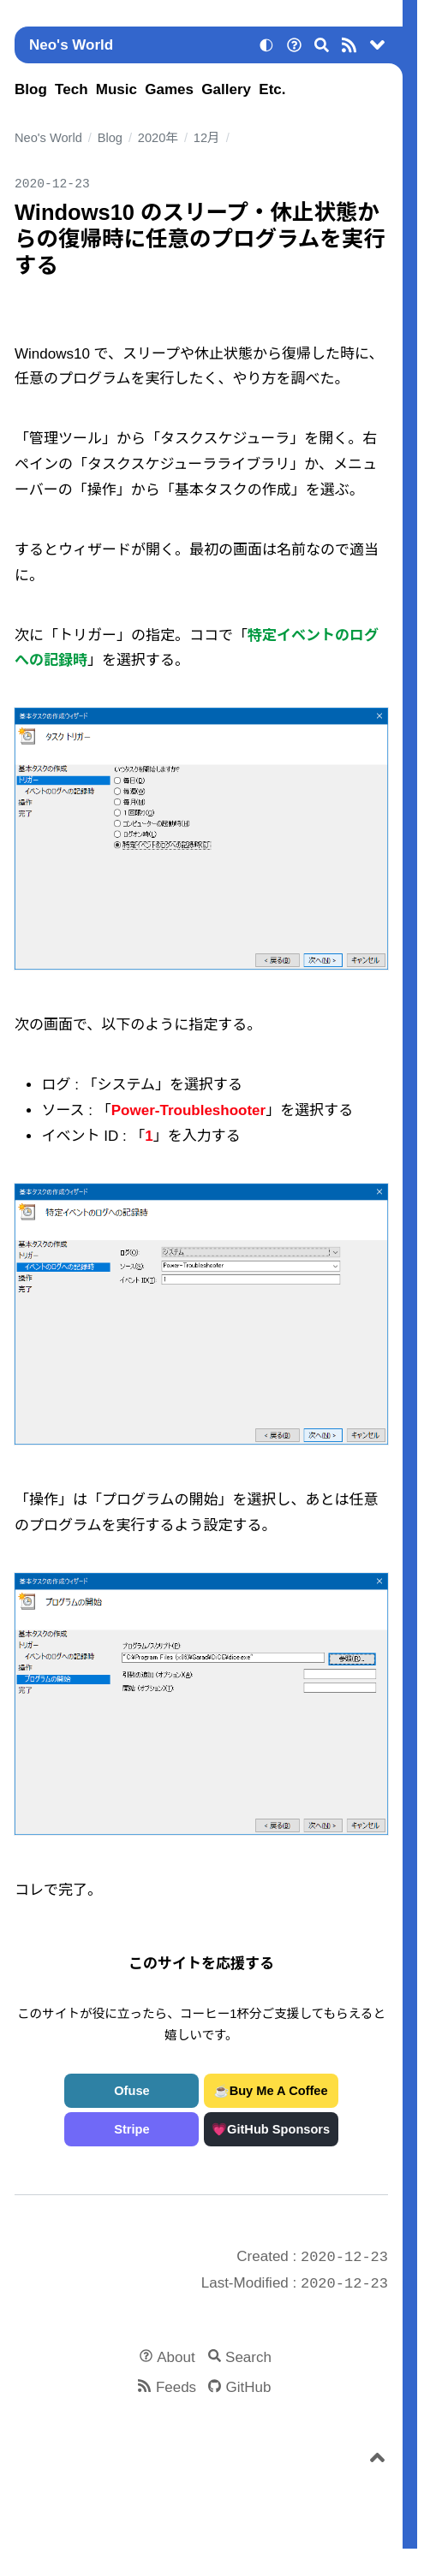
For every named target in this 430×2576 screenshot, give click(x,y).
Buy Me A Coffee (279, 2091)
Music (116, 89)
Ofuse (131, 2091)
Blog (31, 89)
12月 (207, 138)
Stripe (131, 2129)
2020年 (158, 138)
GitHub (249, 2387)
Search (248, 2357)
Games (169, 89)
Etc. (272, 89)
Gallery (226, 89)
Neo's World (71, 45)
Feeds (176, 2387)
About (175, 2357)
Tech (71, 89)
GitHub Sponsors (278, 2129)
